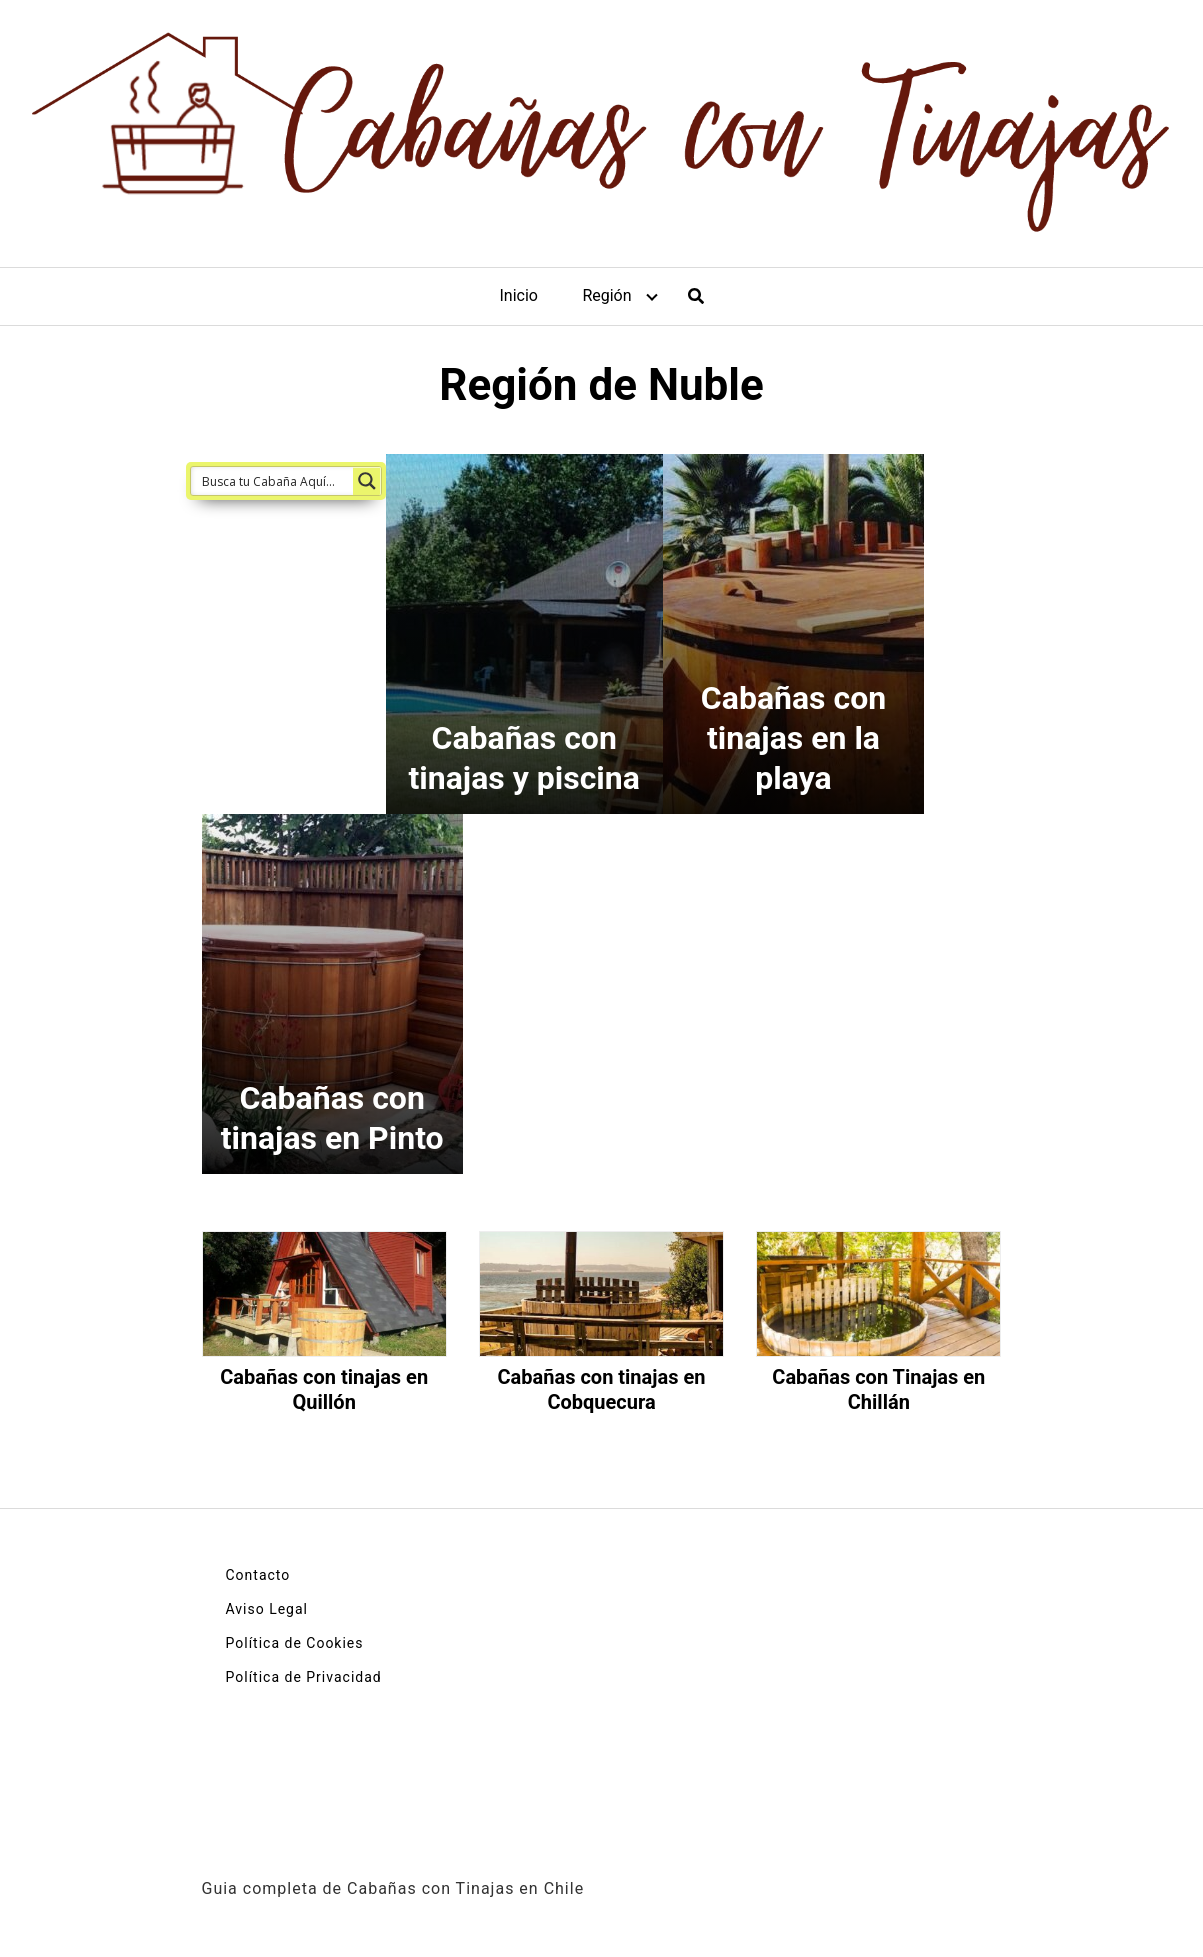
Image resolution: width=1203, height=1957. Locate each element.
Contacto (258, 1575)
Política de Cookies (295, 1643)
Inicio (518, 295)
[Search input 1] (273, 481)
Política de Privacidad (304, 1677)
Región (606, 295)
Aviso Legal (267, 1609)
